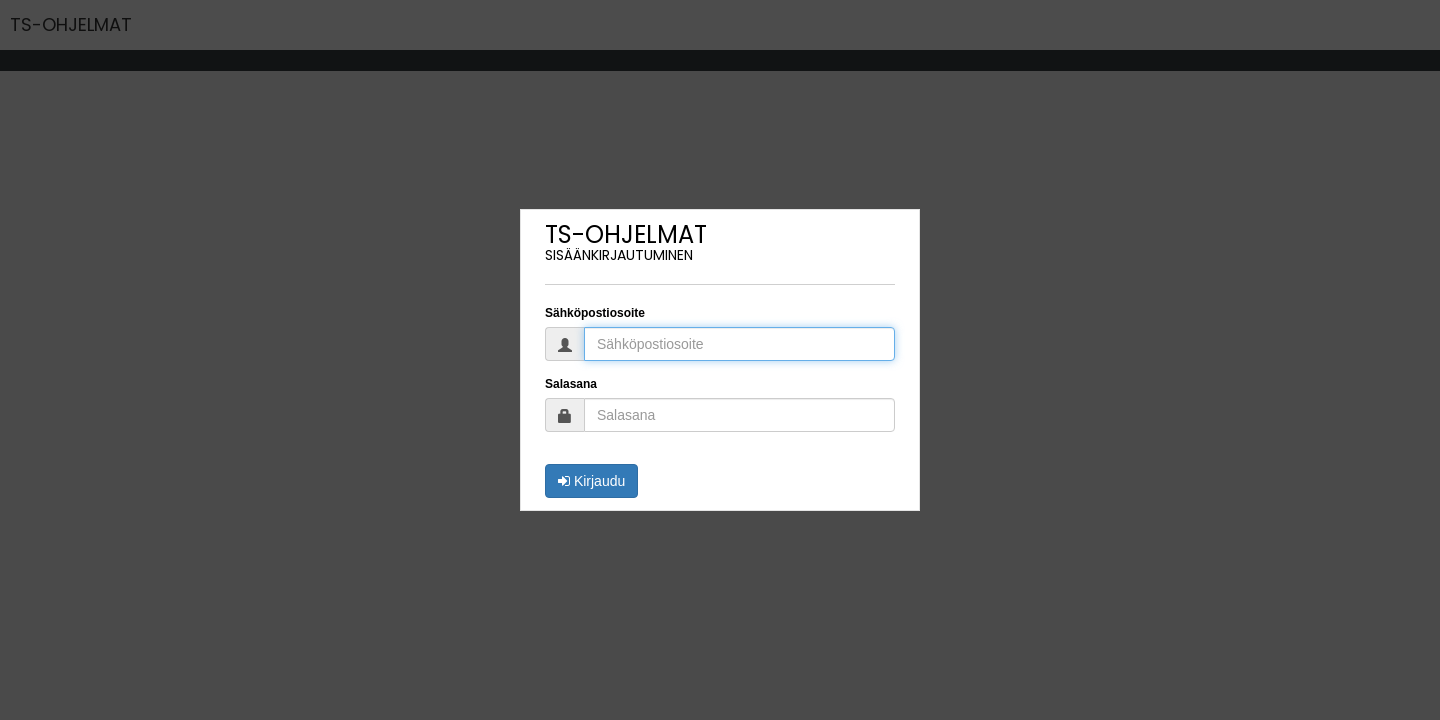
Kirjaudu (591, 481)
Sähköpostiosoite (595, 313)
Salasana (571, 384)
